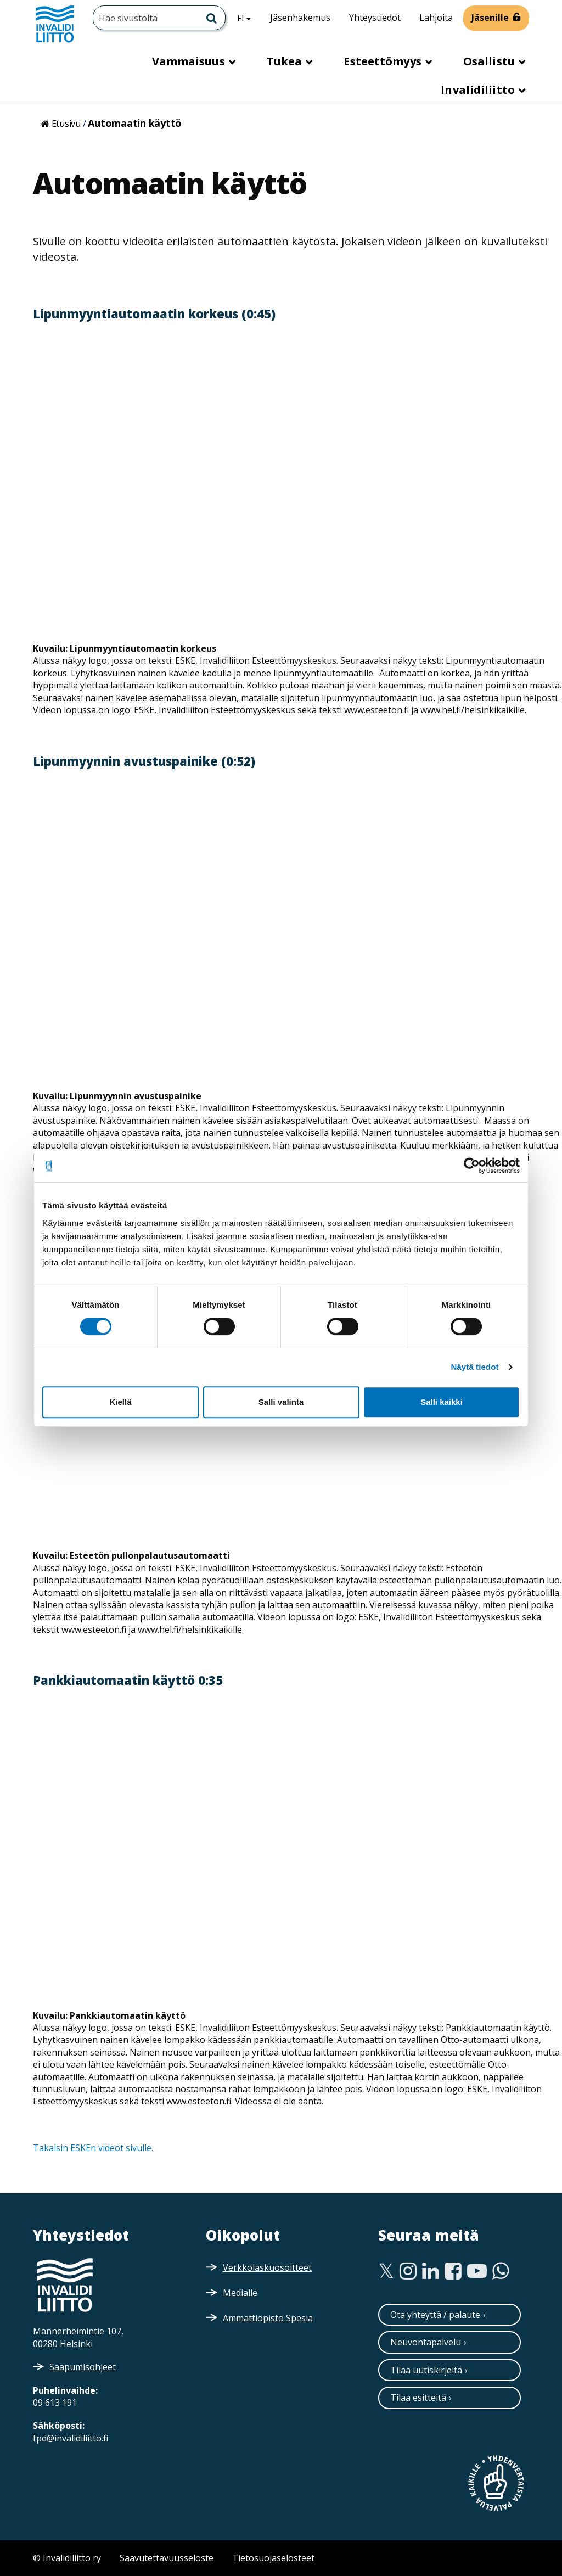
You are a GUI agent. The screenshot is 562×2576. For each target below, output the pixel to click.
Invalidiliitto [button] (479, 89)
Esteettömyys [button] (384, 61)
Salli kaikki (441, 1402)
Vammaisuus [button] (190, 61)
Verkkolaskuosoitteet (267, 2267)
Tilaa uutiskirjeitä (426, 2370)
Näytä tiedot (475, 1366)
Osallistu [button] (490, 61)
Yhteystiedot (375, 18)
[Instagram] (408, 2271)
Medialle (240, 2293)
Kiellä (120, 1402)
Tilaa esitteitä (418, 2398)
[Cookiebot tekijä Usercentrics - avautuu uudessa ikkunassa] (472, 1165)
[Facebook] (453, 2271)
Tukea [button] (286, 61)
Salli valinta (281, 1402)
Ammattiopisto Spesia (268, 2318)
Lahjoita (436, 18)
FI (248, 17)
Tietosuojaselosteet (273, 2558)
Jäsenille (490, 18)
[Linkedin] (430, 2271)
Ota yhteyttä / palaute (435, 2315)
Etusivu (66, 123)
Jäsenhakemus (300, 18)
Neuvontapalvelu (425, 2342)
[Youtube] (477, 2271)
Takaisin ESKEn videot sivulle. (93, 2148)
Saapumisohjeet (82, 2367)
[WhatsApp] (500, 2271)
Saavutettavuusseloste (166, 2558)
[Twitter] (386, 2271)
